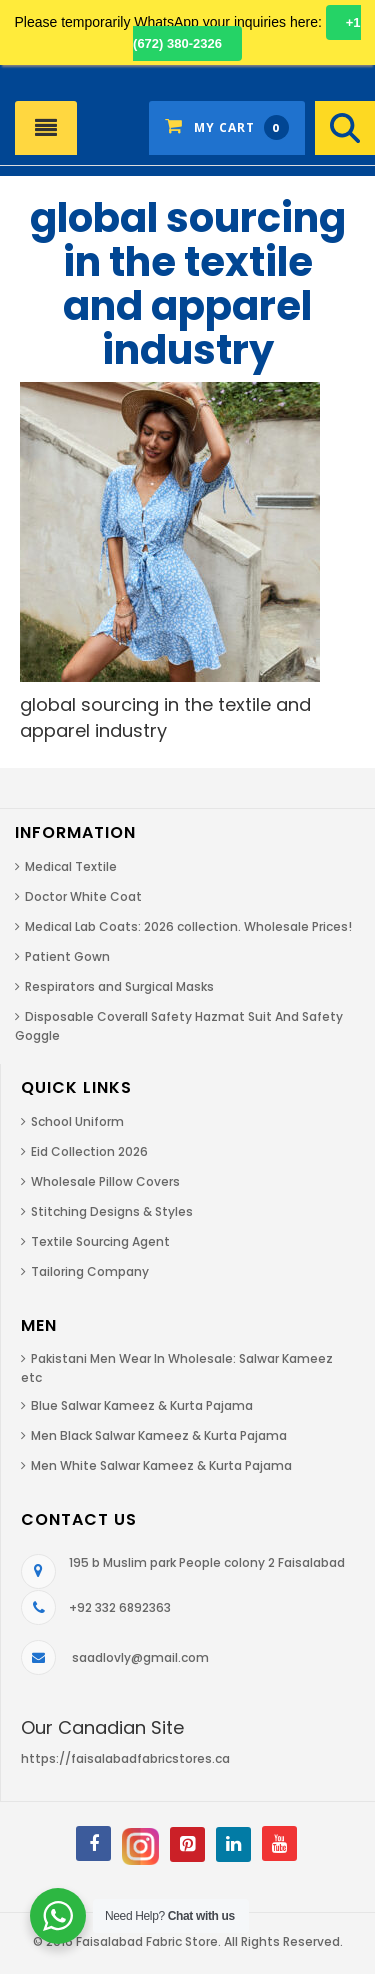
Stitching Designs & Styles (112, 1211)
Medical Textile (71, 866)
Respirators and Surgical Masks (119, 986)
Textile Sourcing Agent (100, 1241)
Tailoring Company (90, 1271)
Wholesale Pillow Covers (105, 1181)
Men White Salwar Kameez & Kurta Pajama (161, 1465)
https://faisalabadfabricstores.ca (125, 1758)
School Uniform (77, 1121)
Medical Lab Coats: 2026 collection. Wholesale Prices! (188, 926)
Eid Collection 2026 (89, 1151)
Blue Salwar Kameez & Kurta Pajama (142, 1405)
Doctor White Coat (83, 896)
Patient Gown (67, 956)
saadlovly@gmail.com (140, 1657)
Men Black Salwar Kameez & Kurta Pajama (159, 1435)
